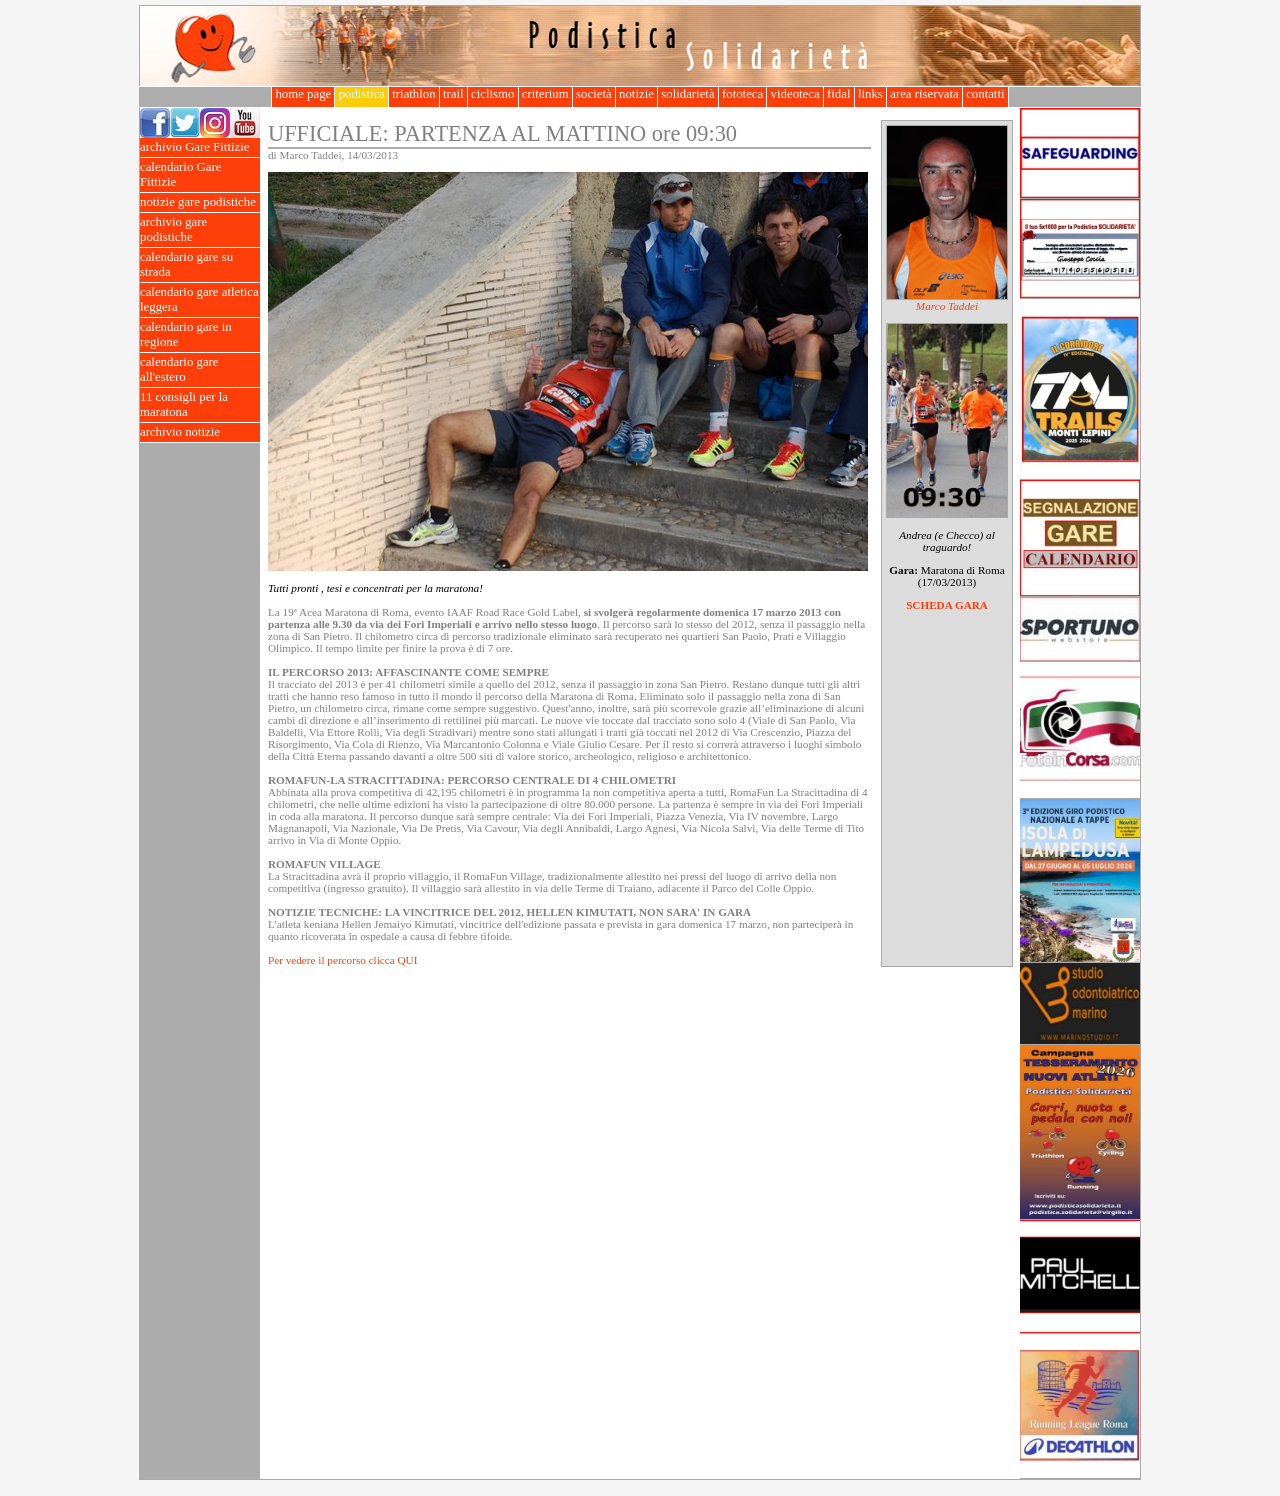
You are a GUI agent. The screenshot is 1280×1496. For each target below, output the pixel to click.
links (870, 94)
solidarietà (688, 94)
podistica (361, 94)
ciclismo (493, 94)
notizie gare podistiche (200, 202)
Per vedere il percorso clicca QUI (342, 960)
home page (303, 94)
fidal (839, 94)
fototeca (743, 94)
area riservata (924, 94)
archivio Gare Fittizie (200, 147)
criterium (545, 94)
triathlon (414, 94)
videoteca (794, 94)
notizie (636, 94)
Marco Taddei (947, 306)
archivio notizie (200, 432)
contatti (985, 94)
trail (453, 94)
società (594, 94)
